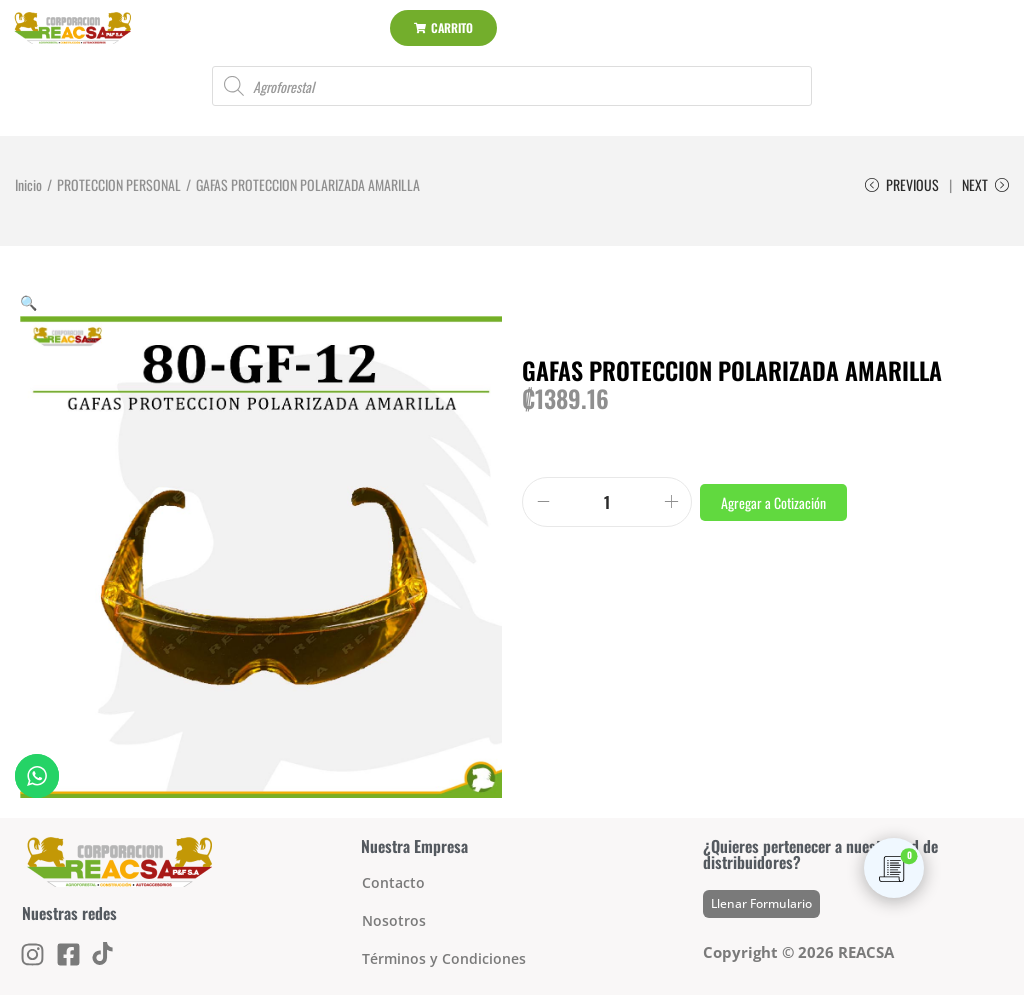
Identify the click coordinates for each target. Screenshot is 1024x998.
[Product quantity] (607, 505)
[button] (28, 304)
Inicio (28, 184)
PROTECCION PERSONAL (119, 184)
